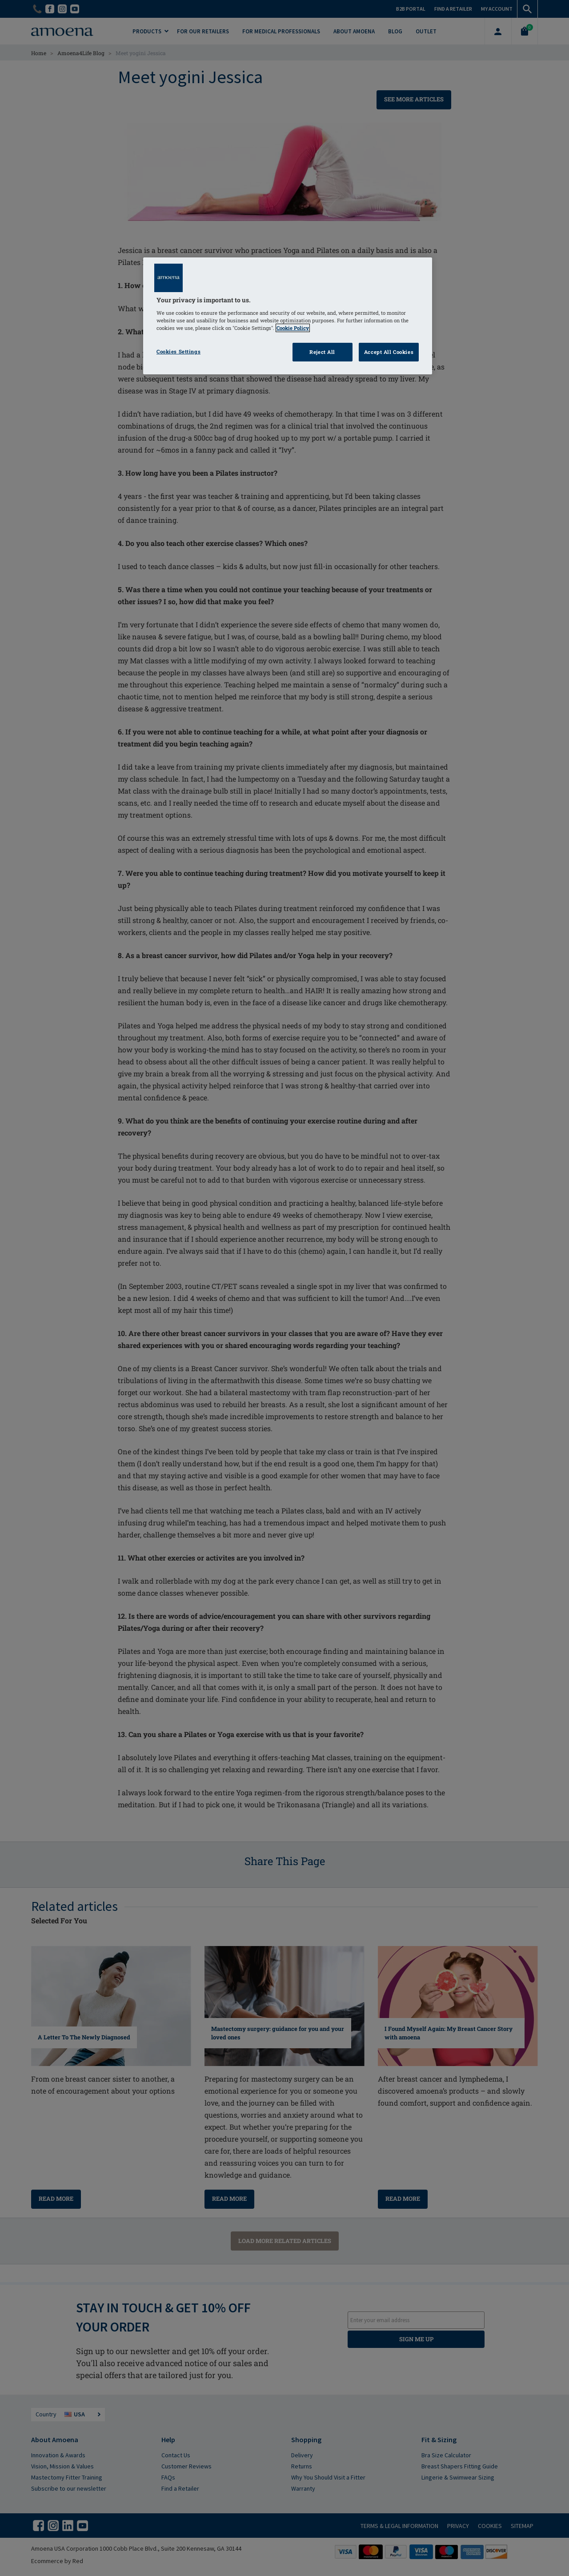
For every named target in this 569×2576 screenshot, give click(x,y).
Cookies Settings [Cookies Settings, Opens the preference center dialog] (178, 351)
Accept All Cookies (388, 352)
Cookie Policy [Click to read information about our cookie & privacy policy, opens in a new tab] (292, 328)
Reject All (322, 352)
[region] (287, 315)
